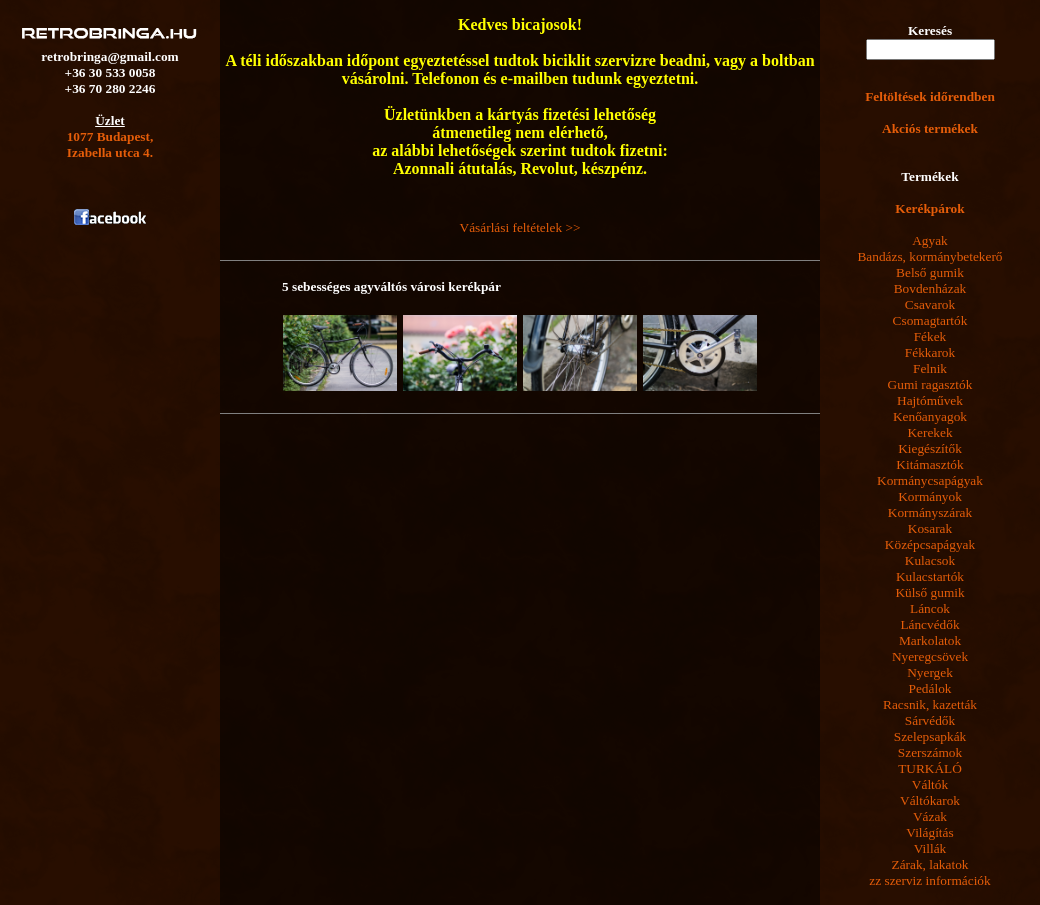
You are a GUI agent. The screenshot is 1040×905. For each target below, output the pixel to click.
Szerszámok (930, 752)
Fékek (930, 336)
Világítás (929, 832)
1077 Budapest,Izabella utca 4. (110, 144)
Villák (930, 848)
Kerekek (929, 432)
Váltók (930, 784)
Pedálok (930, 688)
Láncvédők (929, 624)
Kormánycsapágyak (930, 480)
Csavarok (930, 304)
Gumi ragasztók (930, 384)
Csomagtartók (930, 320)
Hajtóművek (930, 400)
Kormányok (930, 496)
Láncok (930, 608)
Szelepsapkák (930, 736)
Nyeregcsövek (930, 656)
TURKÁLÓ (930, 768)
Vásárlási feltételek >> (520, 227)
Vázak (930, 816)
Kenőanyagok (930, 416)
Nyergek (930, 672)
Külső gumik (929, 592)
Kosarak (930, 528)
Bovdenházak (930, 288)
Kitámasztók (929, 464)
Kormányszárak (930, 512)
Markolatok (930, 640)
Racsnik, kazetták (930, 704)
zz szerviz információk (929, 880)
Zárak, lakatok (930, 864)
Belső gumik (930, 272)
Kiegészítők (930, 448)
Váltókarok (930, 800)
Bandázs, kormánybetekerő (929, 256)
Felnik (930, 368)
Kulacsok (930, 560)
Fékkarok (930, 352)
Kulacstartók (930, 576)
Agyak (930, 240)
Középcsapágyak (930, 544)
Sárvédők (930, 720)
